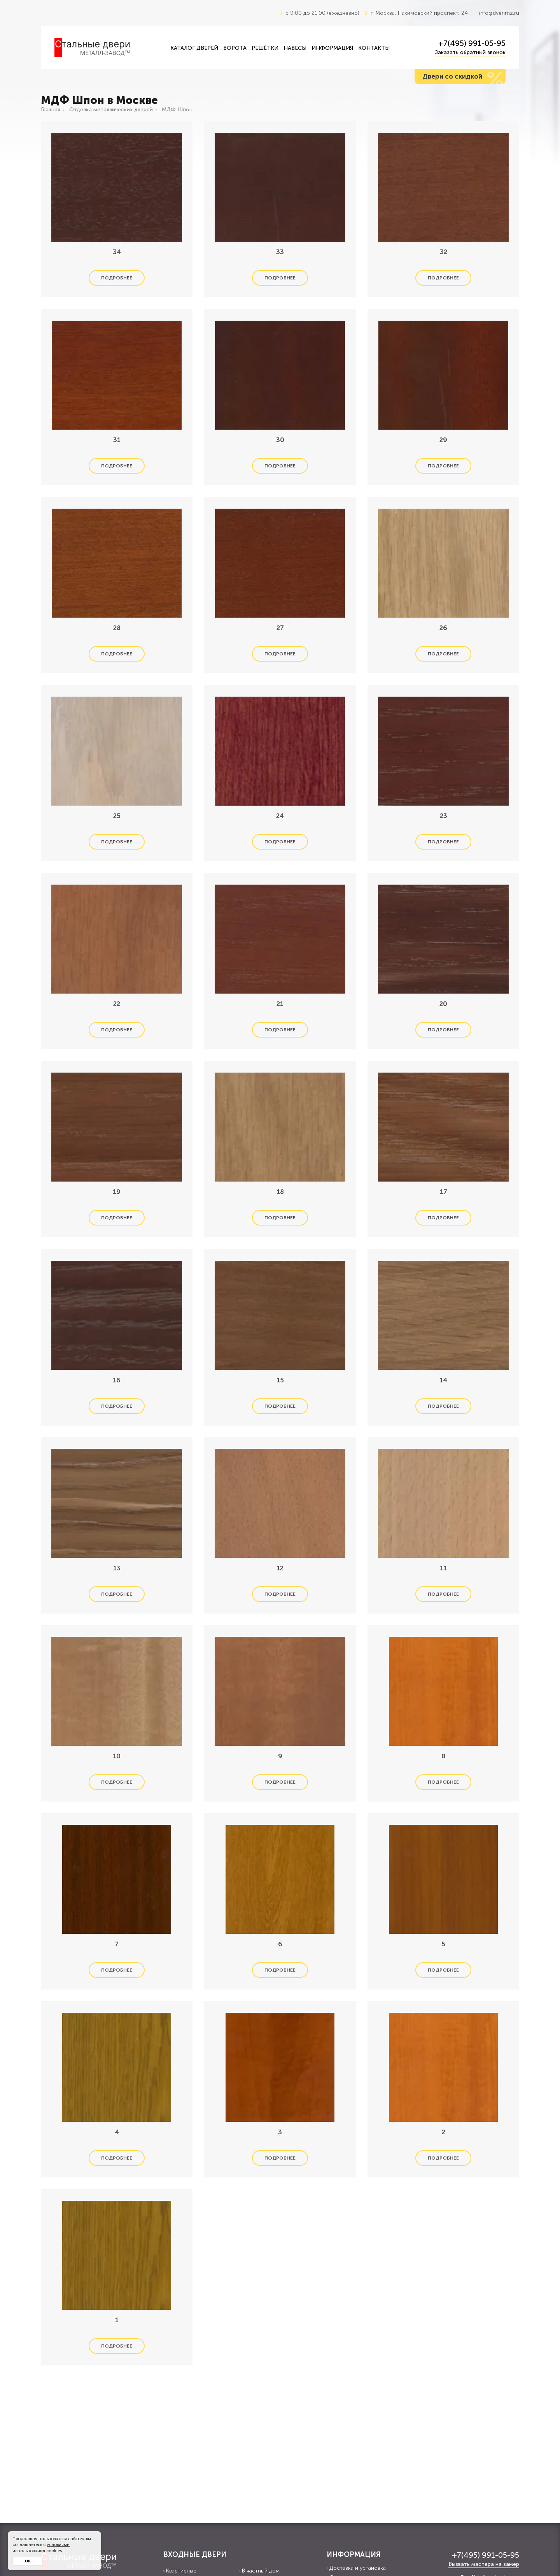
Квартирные (179, 2570)
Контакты (374, 48)
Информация (332, 48)
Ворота (235, 48)
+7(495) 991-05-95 (472, 43)
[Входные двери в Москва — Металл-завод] (106, 47)
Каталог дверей (194, 48)
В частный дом (259, 2570)
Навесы (295, 48)
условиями (58, 2544)
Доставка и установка (356, 2568)
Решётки (265, 48)
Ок (27, 2561)
